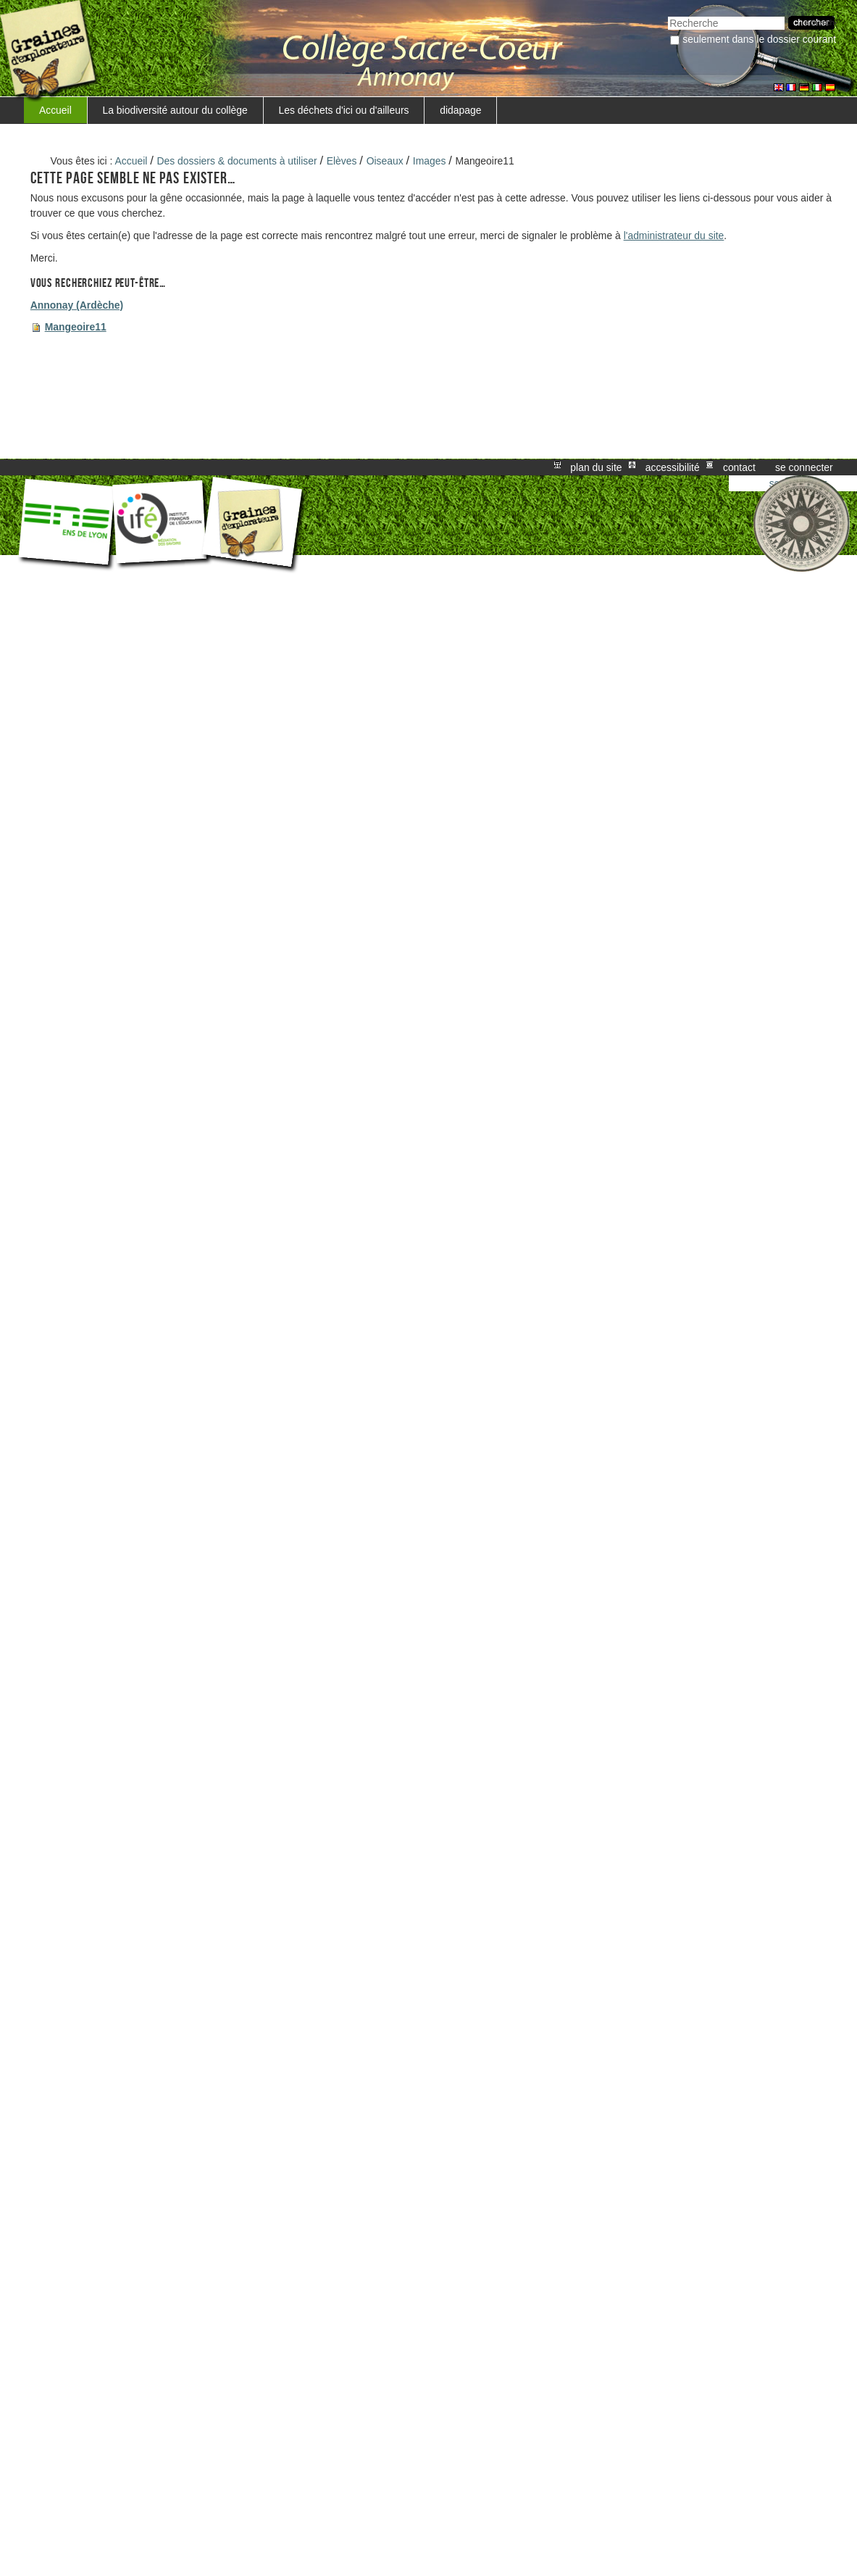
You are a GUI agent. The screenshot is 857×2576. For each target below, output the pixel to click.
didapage (460, 110)
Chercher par (667, 14)
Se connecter (804, 467)
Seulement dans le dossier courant (759, 39)
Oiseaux (385, 161)
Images (429, 161)
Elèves (342, 161)
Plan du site (596, 467)
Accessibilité (672, 467)
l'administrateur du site (674, 235)
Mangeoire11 (75, 327)
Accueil (55, 110)
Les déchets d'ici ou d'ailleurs (344, 110)
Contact (739, 467)
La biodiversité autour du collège (175, 110)
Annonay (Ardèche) (76, 305)
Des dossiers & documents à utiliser (237, 161)
